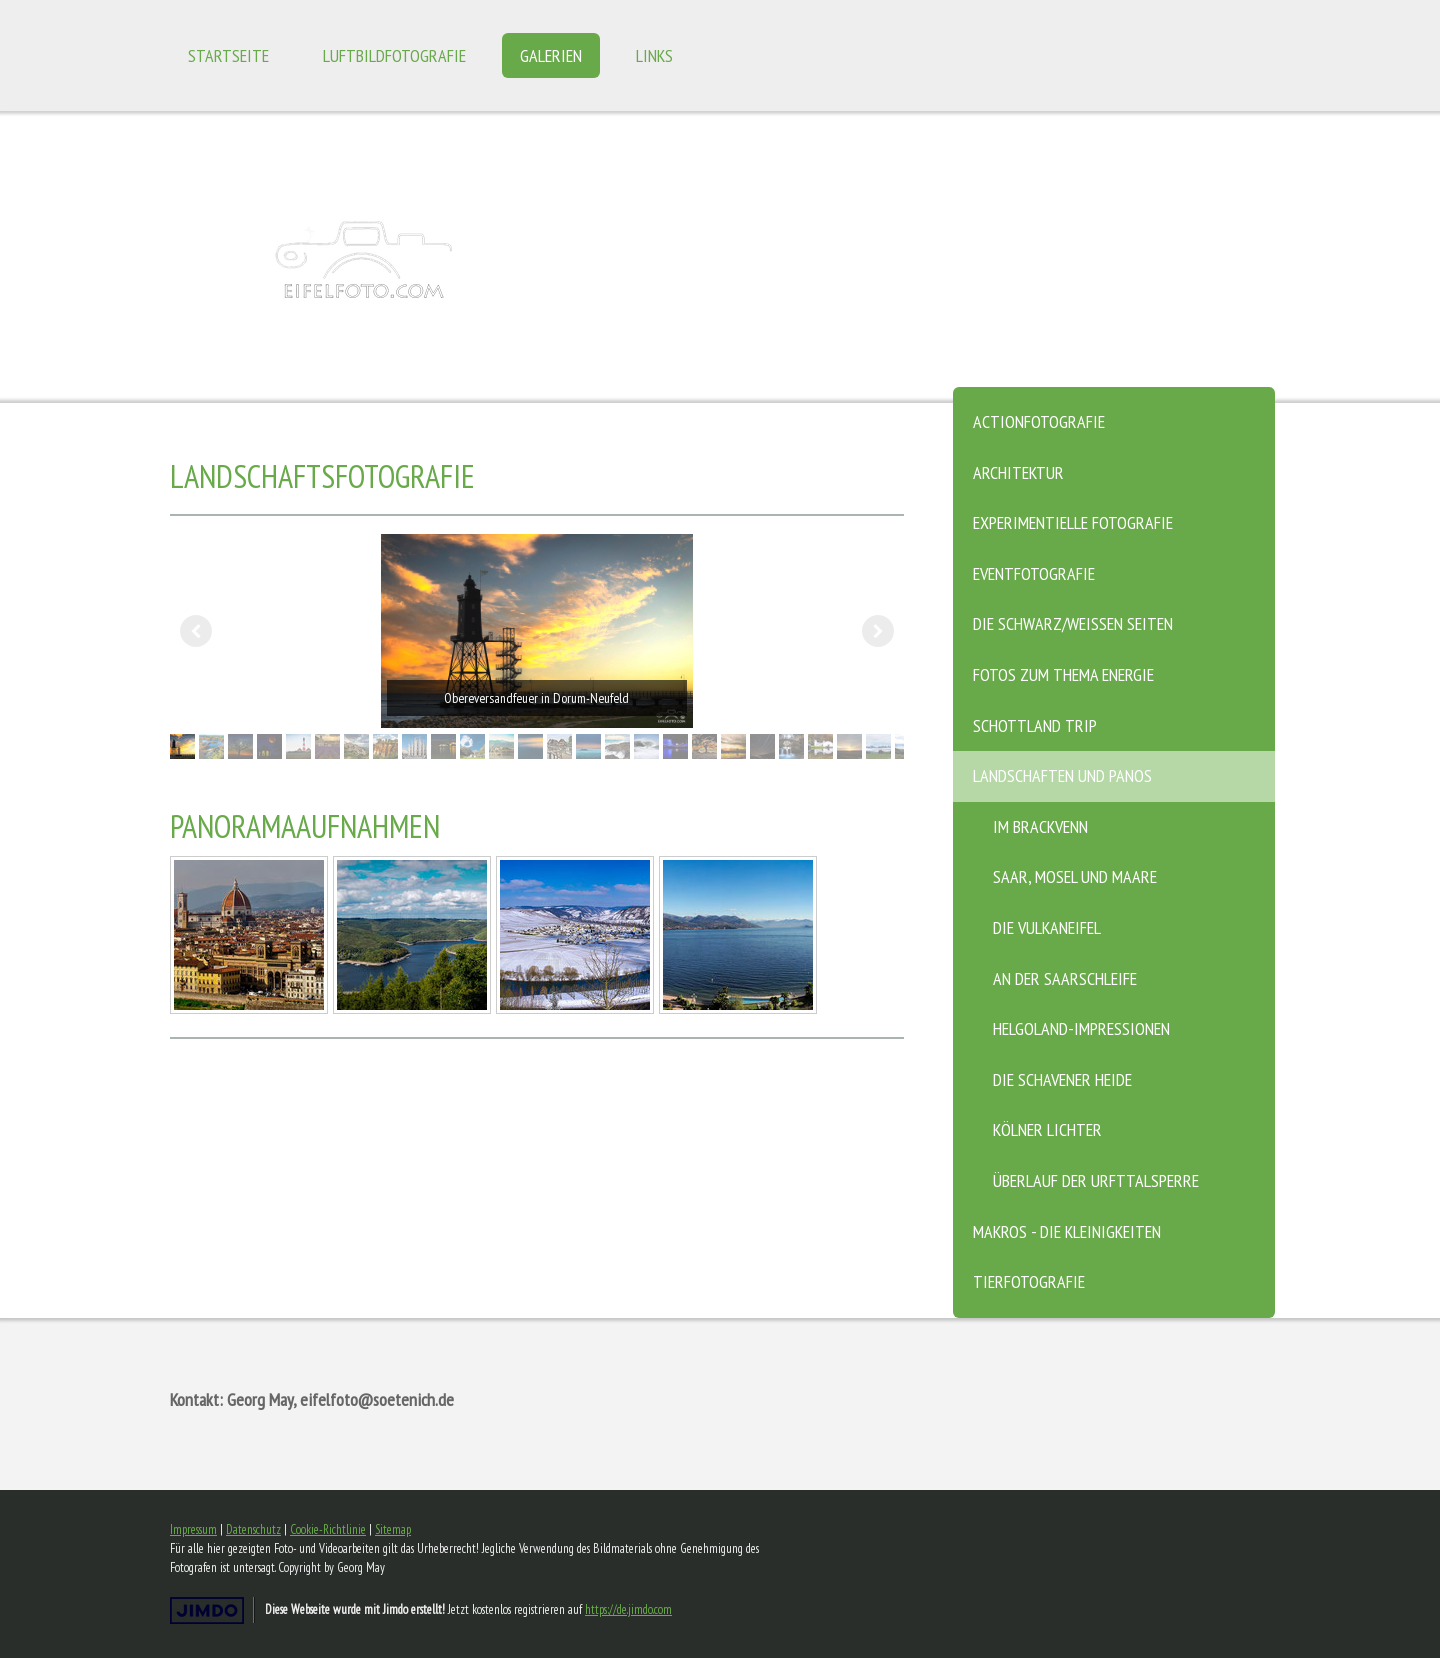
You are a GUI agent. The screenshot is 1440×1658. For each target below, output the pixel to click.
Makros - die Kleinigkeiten (1067, 1231)
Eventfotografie (1034, 573)
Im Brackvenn (1040, 826)
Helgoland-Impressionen (1081, 1028)
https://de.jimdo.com (628, 1609)
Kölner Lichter (1047, 1129)
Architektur (1018, 472)
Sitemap (393, 1529)
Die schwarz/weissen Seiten (1073, 623)
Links (654, 55)
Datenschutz (253, 1529)
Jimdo (207, 1610)
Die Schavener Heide (1062, 1079)
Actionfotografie (1039, 421)
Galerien (551, 55)
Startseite (228, 55)
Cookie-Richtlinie (328, 1529)
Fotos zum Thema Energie (1063, 674)
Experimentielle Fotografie (1073, 522)
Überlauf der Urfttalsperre (1096, 1180)
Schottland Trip (1035, 725)
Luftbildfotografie (394, 55)
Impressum (193, 1529)
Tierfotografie (1029, 1281)
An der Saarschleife (1065, 978)
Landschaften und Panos (1062, 775)
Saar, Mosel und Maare (1075, 876)
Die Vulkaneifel (1047, 927)
